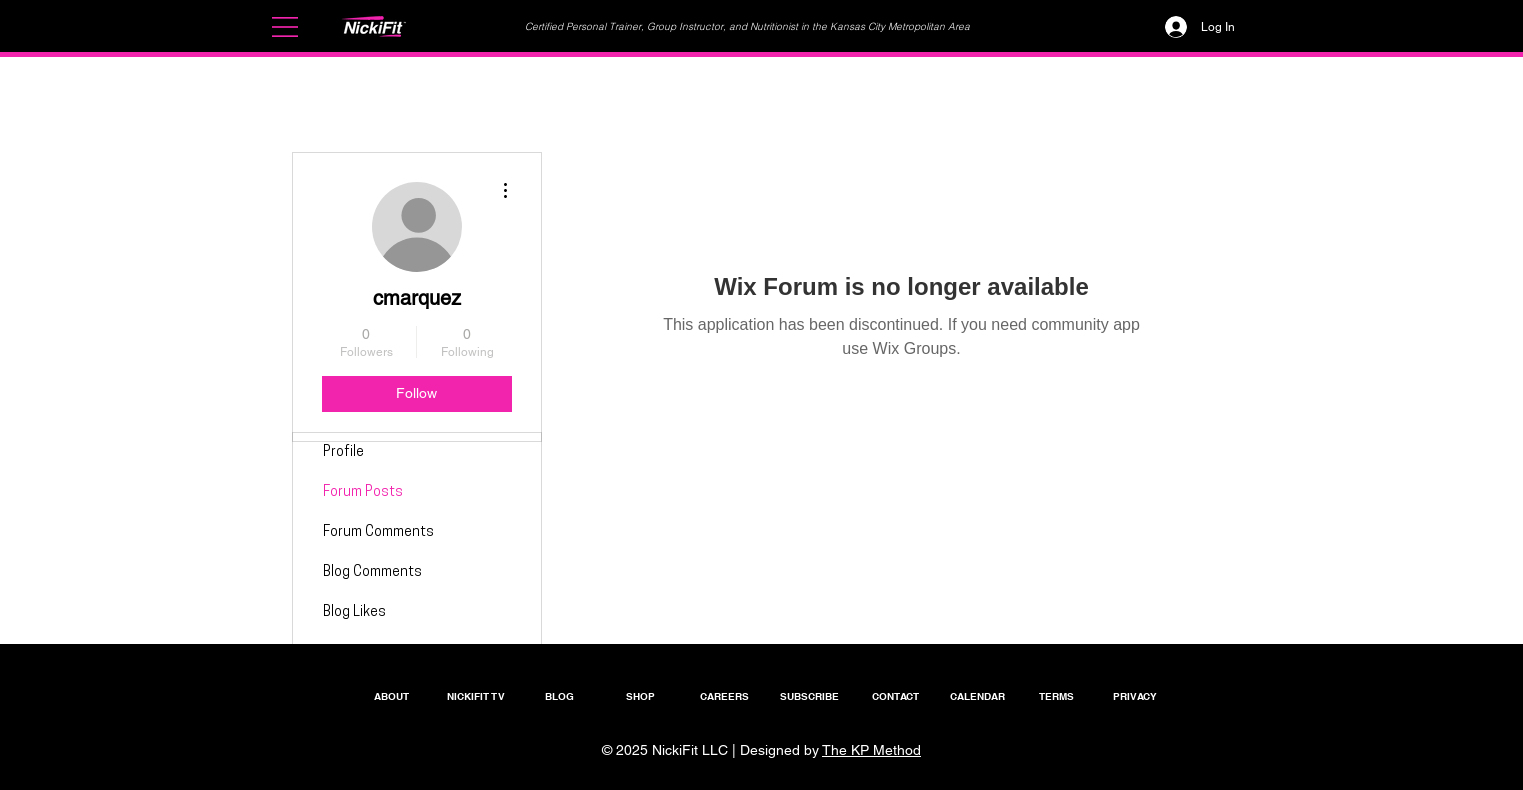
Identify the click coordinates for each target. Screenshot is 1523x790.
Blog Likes (354, 612)
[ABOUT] (392, 695)
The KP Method (871, 750)
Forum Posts (363, 492)
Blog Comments (372, 572)
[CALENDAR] (978, 695)
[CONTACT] (896, 695)
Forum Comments (378, 532)
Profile (343, 452)
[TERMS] (1057, 695)
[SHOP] (641, 695)
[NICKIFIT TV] (476, 695)
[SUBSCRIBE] (810, 695)
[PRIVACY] (1135, 695)
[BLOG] (560, 695)
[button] (285, 27)
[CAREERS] (725, 695)
